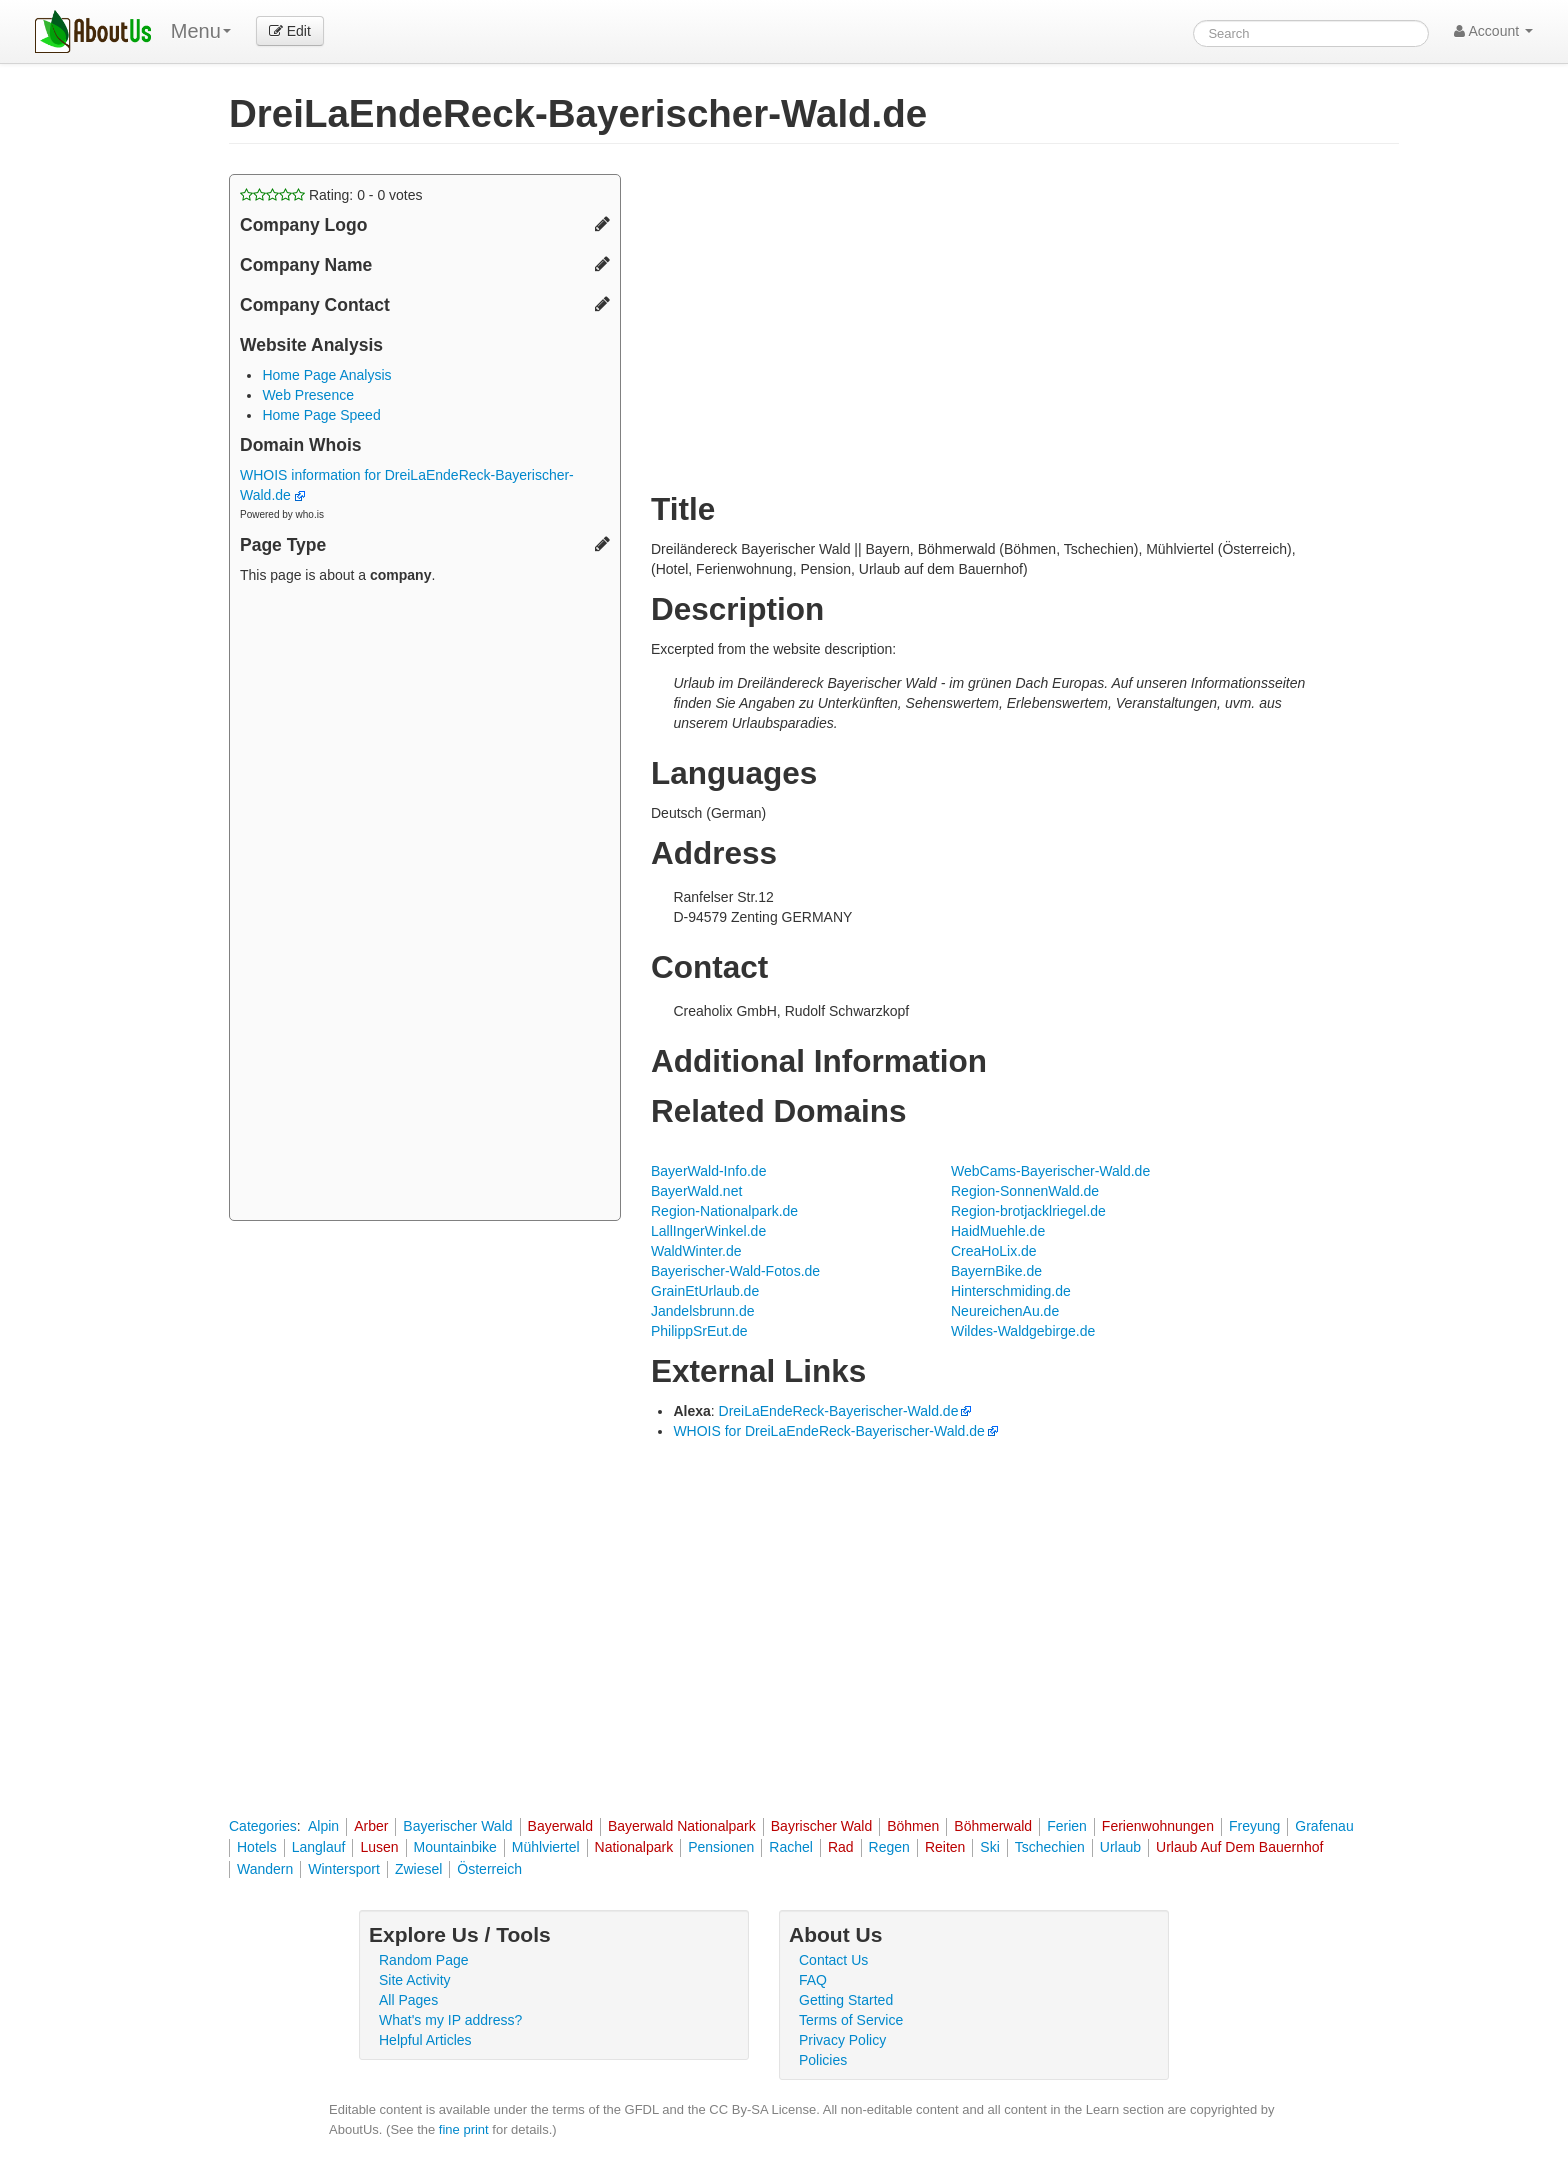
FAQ (813, 1980)
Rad (841, 1847)
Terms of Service (851, 2020)
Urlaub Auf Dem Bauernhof (1239, 1847)
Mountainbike (455, 1847)
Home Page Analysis (326, 375)
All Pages (408, 2000)
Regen (889, 1847)
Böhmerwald (993, 1826)
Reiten (945, 1847)
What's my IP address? (450, 2020)
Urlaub (1120, 1847)
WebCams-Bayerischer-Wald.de (1050, 1171)
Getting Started (846, 2000)
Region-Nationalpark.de (724, 1211)
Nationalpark (634, 1847)
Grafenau (1324, 1826)
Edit (290, 31)
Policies (823, 2060)
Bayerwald (560, 1826)
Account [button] (1493, 31)
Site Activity (415, 1980)
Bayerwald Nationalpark (682, 1826)
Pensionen (721, 1847)
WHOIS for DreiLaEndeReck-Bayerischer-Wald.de (828, 1431)
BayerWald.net (696, 1191)
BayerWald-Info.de (708, 1171)
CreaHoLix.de (994, 1251)
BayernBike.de (996, 1271)
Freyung (1254, 1826)
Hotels (257, 1847)
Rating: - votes (331, 195)
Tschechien (1050, 1847)
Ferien (1067, 1826)
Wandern (265, 1869)
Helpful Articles (425, 2040)
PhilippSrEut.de (699, 1331)
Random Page (424, 1960)
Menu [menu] (201, 31)
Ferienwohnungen (1158, 1826)
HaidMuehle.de (998, 1231)
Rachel (791, 1847)
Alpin (323, 1826)
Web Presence (308, 395)
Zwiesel (418, 1869)
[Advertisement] (425, 905)
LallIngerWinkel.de (708, 1231)
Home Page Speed (321, 415)
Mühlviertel (546, 1847)
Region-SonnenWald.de (1025, 1191)
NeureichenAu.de (1005, 1311)
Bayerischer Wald (457, 1826)
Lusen (379, 1847)
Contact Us (833, 1960)
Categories (263, 1826)
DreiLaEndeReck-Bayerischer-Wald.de (839, 1411)
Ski (989, 1847)
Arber (371, 1826)
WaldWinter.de (696, 1251)
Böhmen (913, 1826)
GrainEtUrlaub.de (705, 1291)
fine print (464, 2129)
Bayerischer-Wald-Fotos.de (735, 1271)
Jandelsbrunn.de (703, 1311)
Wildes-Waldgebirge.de (1023, 1331)
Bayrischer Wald (821, 1826)
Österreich (489, 1869)
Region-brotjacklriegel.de (1028, 1211)
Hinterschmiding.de (1011, 1291)
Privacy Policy (842, 2040)
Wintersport (344, 1869)
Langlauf (319, 1847)
